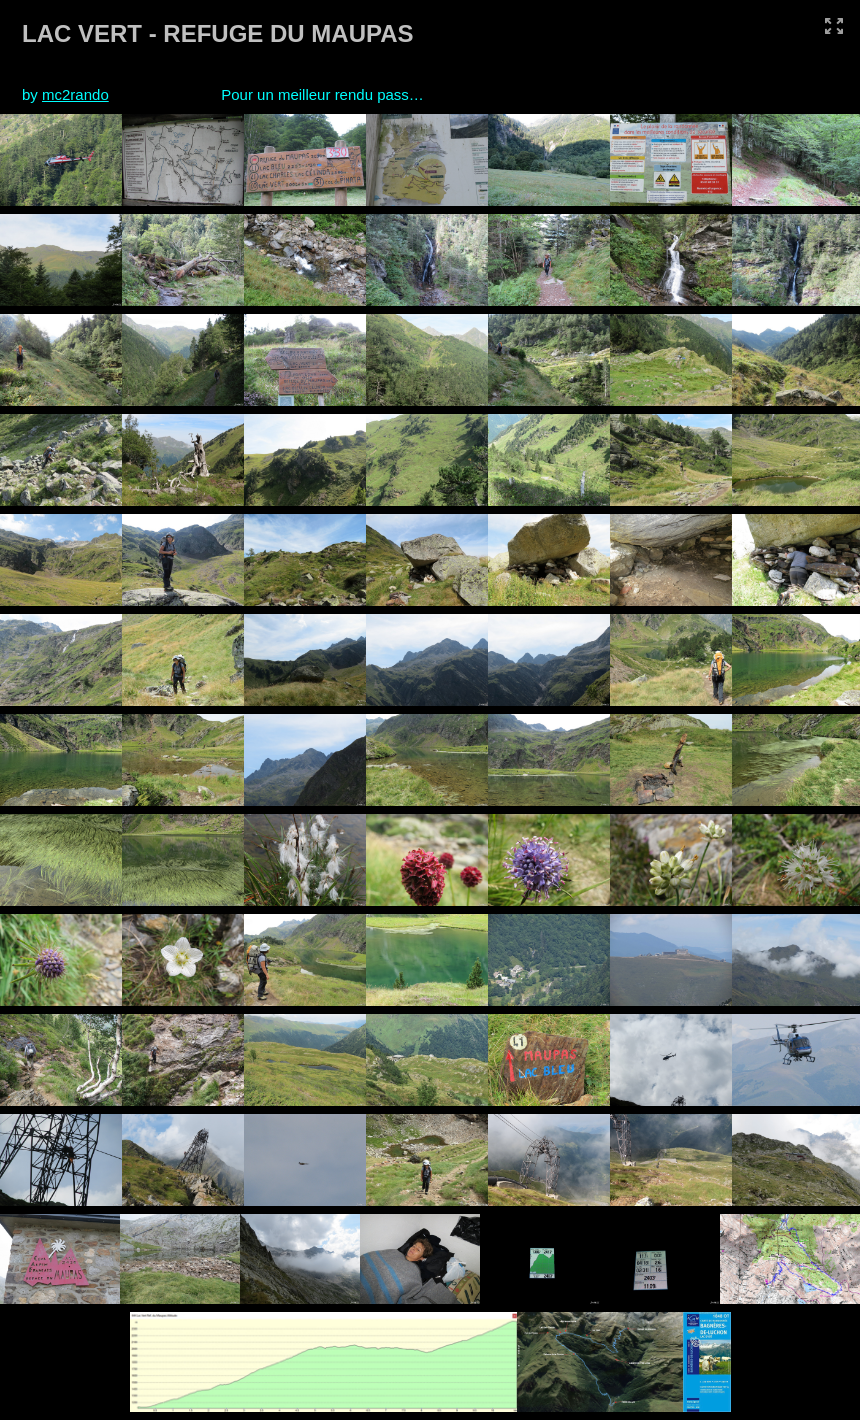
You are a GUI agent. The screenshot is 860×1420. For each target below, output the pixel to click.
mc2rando (75, 94)
